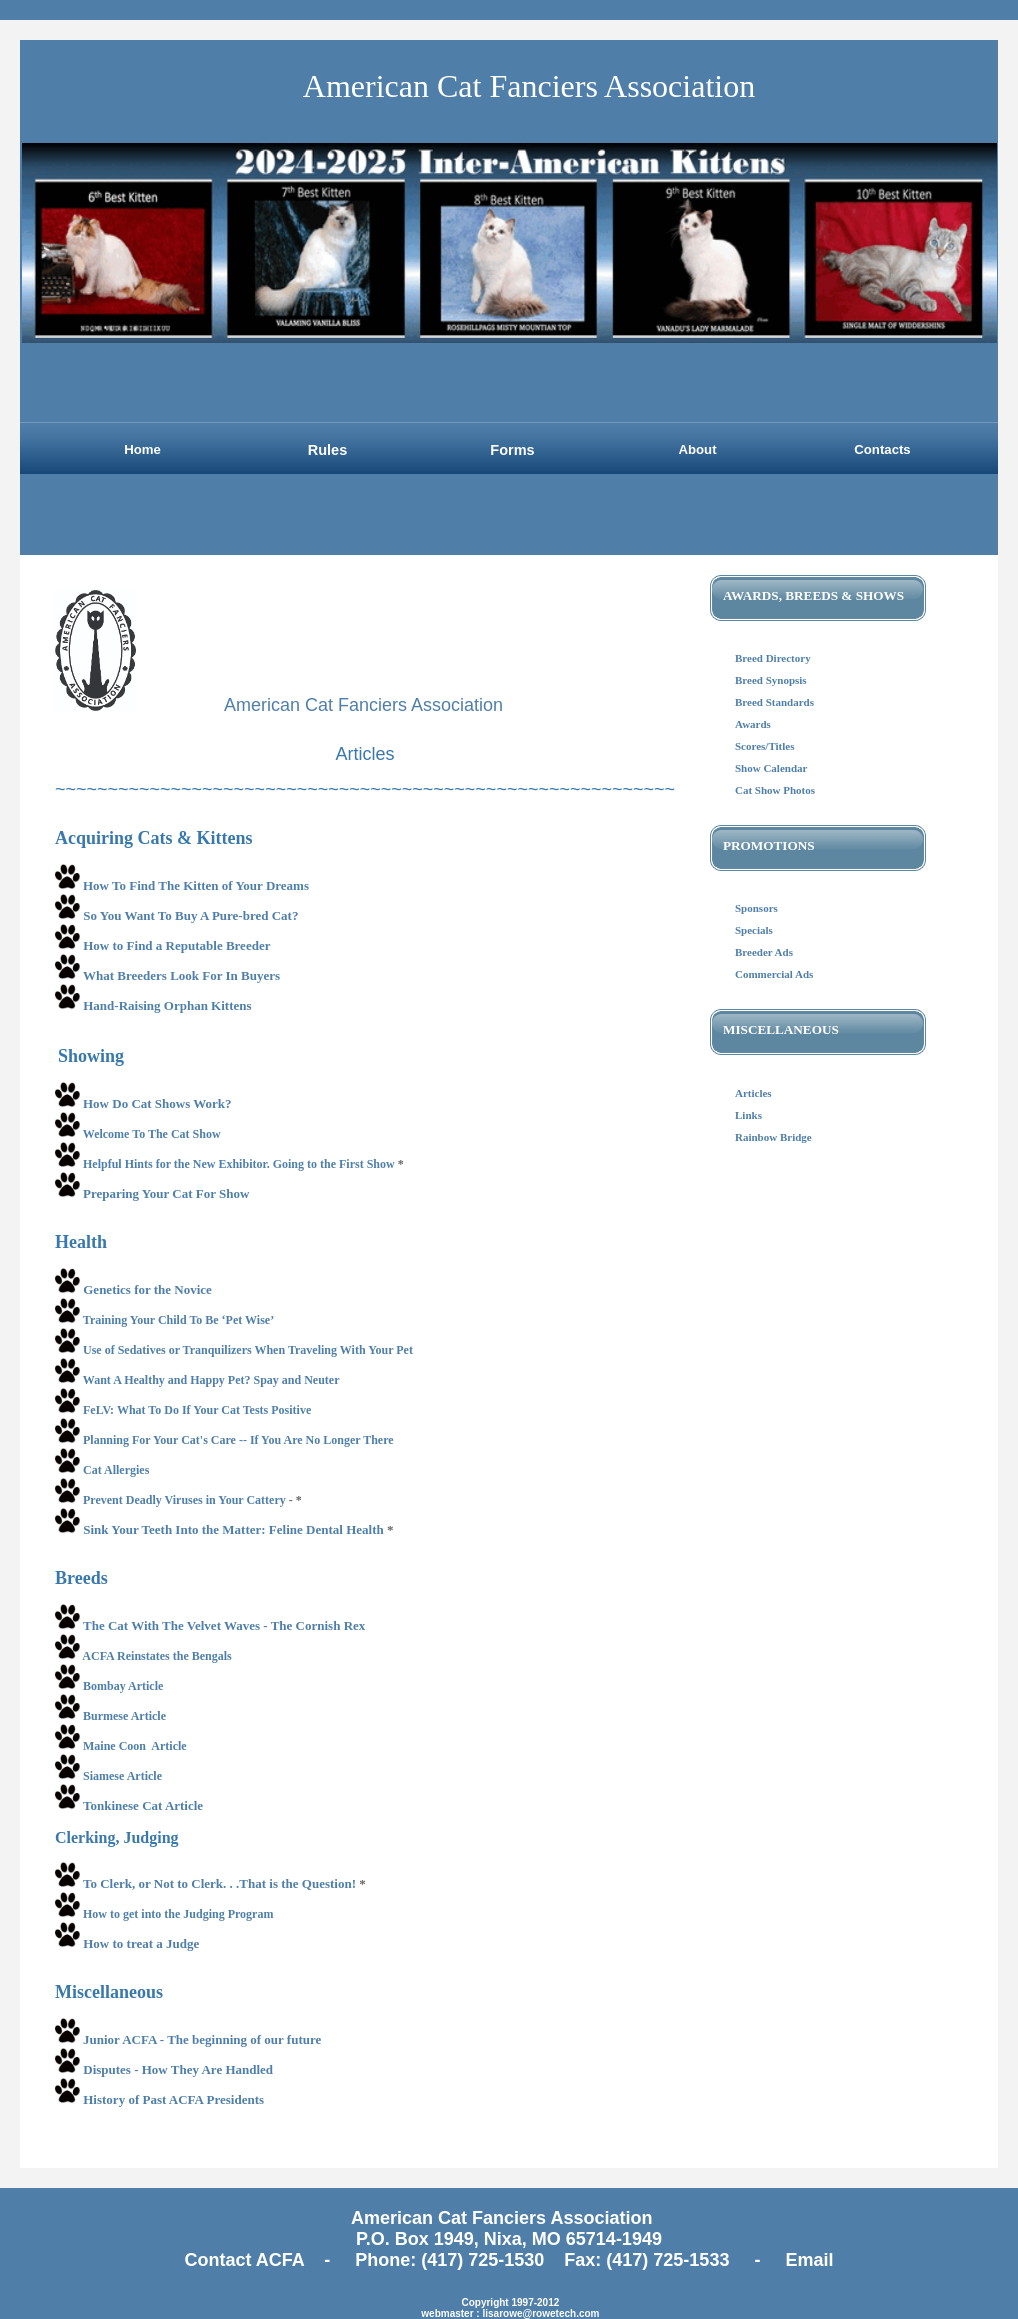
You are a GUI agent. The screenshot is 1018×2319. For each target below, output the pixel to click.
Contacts (882, 449)
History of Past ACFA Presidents (173, 2099)
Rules (328, 450)
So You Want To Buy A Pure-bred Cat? (190, 915)
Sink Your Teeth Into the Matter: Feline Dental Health (233, 1529)
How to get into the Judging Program (179, 1914)
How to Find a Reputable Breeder (176, 945)
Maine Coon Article (135, 1746)
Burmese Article (124, 1716)
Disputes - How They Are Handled (178, 2069)
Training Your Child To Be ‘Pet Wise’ (178, 1320)
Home (142, 449)
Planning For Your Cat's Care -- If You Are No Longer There (238, 1440)
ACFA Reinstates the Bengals (156, 1656)
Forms (512, 450)
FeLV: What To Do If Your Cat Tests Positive (197, 1410)
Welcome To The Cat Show (153, 1134)
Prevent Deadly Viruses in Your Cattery (184, 1500)
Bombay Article (123, 1686)
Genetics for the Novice (147, 1289)
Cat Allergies (116, 1470)
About (697, 449)
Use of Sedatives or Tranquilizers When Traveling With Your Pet (248, 1350)
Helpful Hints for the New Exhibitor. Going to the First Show (239, 1164)
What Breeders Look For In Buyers (181, 975)
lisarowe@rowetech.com (540, 2313)
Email (809, 2260)
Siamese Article (122, 1776)
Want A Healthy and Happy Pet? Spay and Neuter (211, 1380)
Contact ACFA (247, 2260)
